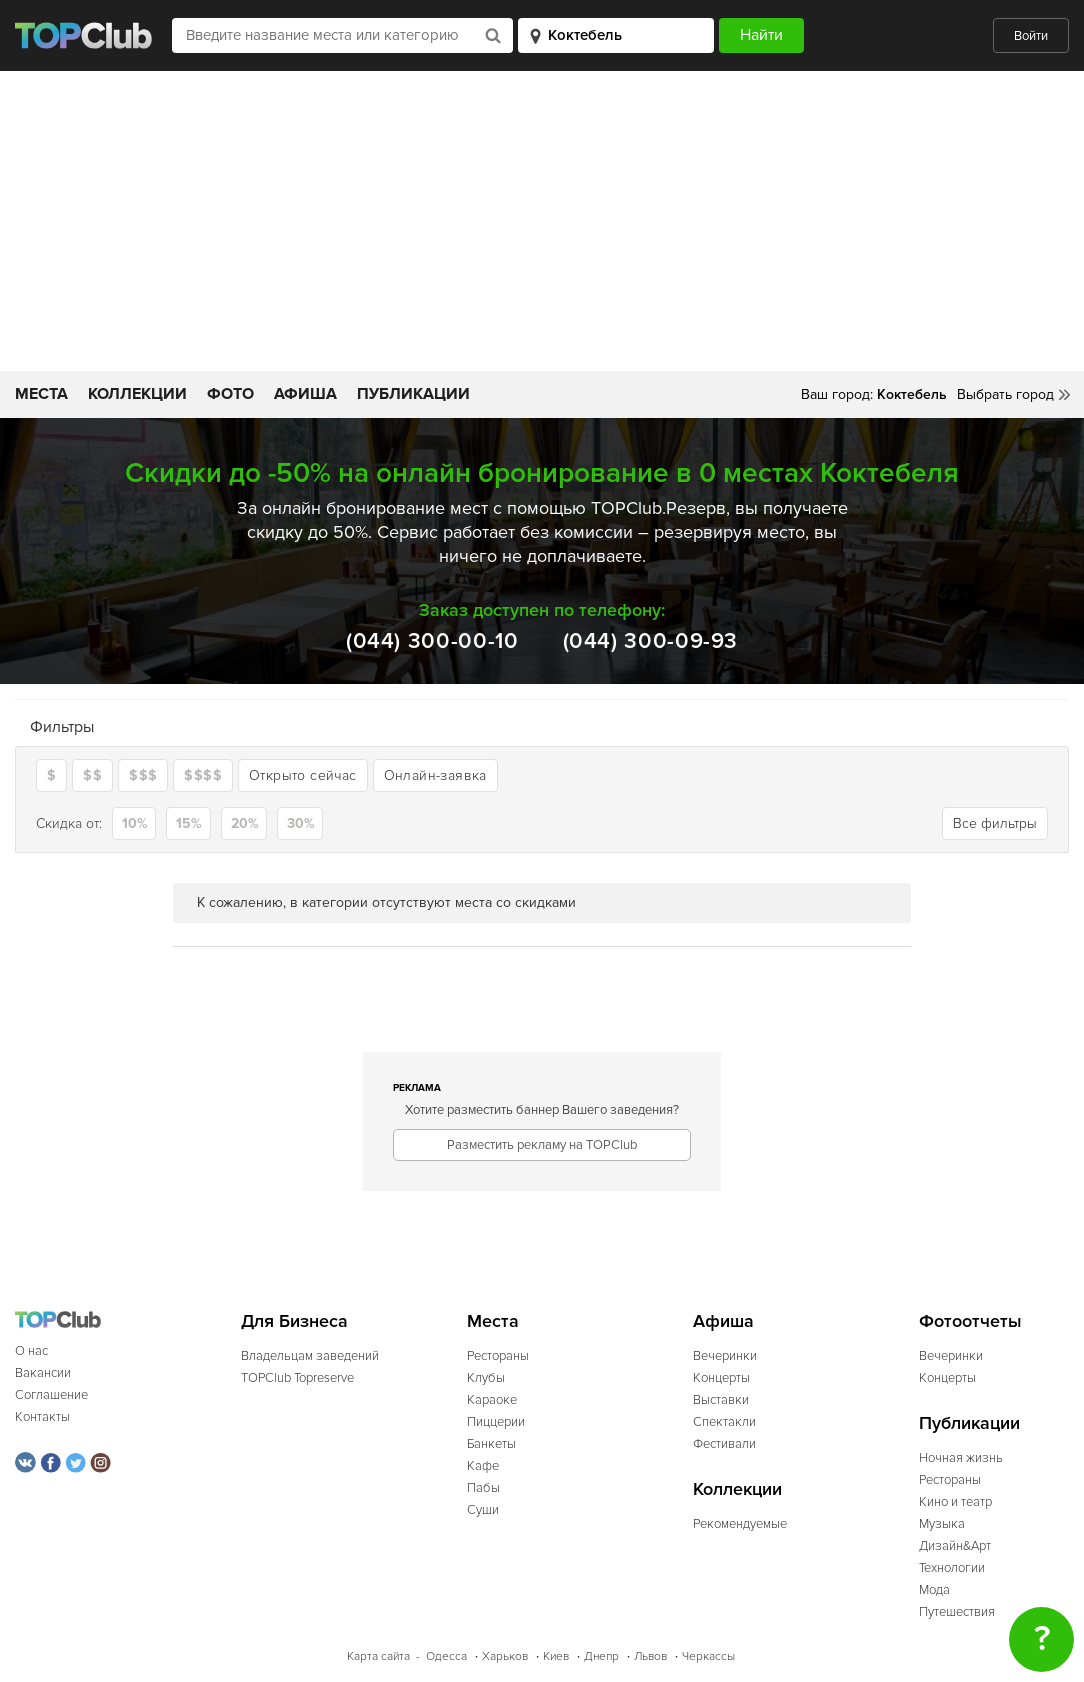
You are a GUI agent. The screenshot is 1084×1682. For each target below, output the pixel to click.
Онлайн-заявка (435, 775)
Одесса (446, 1656)
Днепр (601, 1656)
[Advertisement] (542, 221)
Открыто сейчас (303, 775)
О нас (31, 1351)
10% (135, 823)
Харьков (505, 1656)
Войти (1031, 36)
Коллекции (137, 394)
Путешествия (957, 1612)
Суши (483, 1510)
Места (41, 394)
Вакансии (43, 1373)
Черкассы (708, 1656)
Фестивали (724, 1444)
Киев (556, 1656)
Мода (934, 1590)
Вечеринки (725, 1356)
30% (301, 823)
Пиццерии (496, 1422)
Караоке (492, 1400)
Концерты (721, 1378)
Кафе (483, 1466)
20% (245, 823)
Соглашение (51, 1395)
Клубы (486, 1378)
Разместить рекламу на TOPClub (542, 1145)
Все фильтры (995, 823)
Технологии (952, 1568)
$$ (92, 775)
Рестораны (498, 1356)
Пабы (483, 1488)
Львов (650, 1656)
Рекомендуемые (740, 1524)
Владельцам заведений (310, 1356)
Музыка (942, 1524)
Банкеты (491, 1444)
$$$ (143, 775)
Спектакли (724, 1422)
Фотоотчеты (970, 1321)
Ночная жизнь (961, 1458)
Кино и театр (955, 1502)
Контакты (42, 1417)
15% (189, 823)
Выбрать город (1005, 394)
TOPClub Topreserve (297, 1378)
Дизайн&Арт (955, 1546)
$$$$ (203, 775)
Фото (230, 394)
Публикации (413, 394)
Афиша (305, 394)
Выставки (721, 1400)
